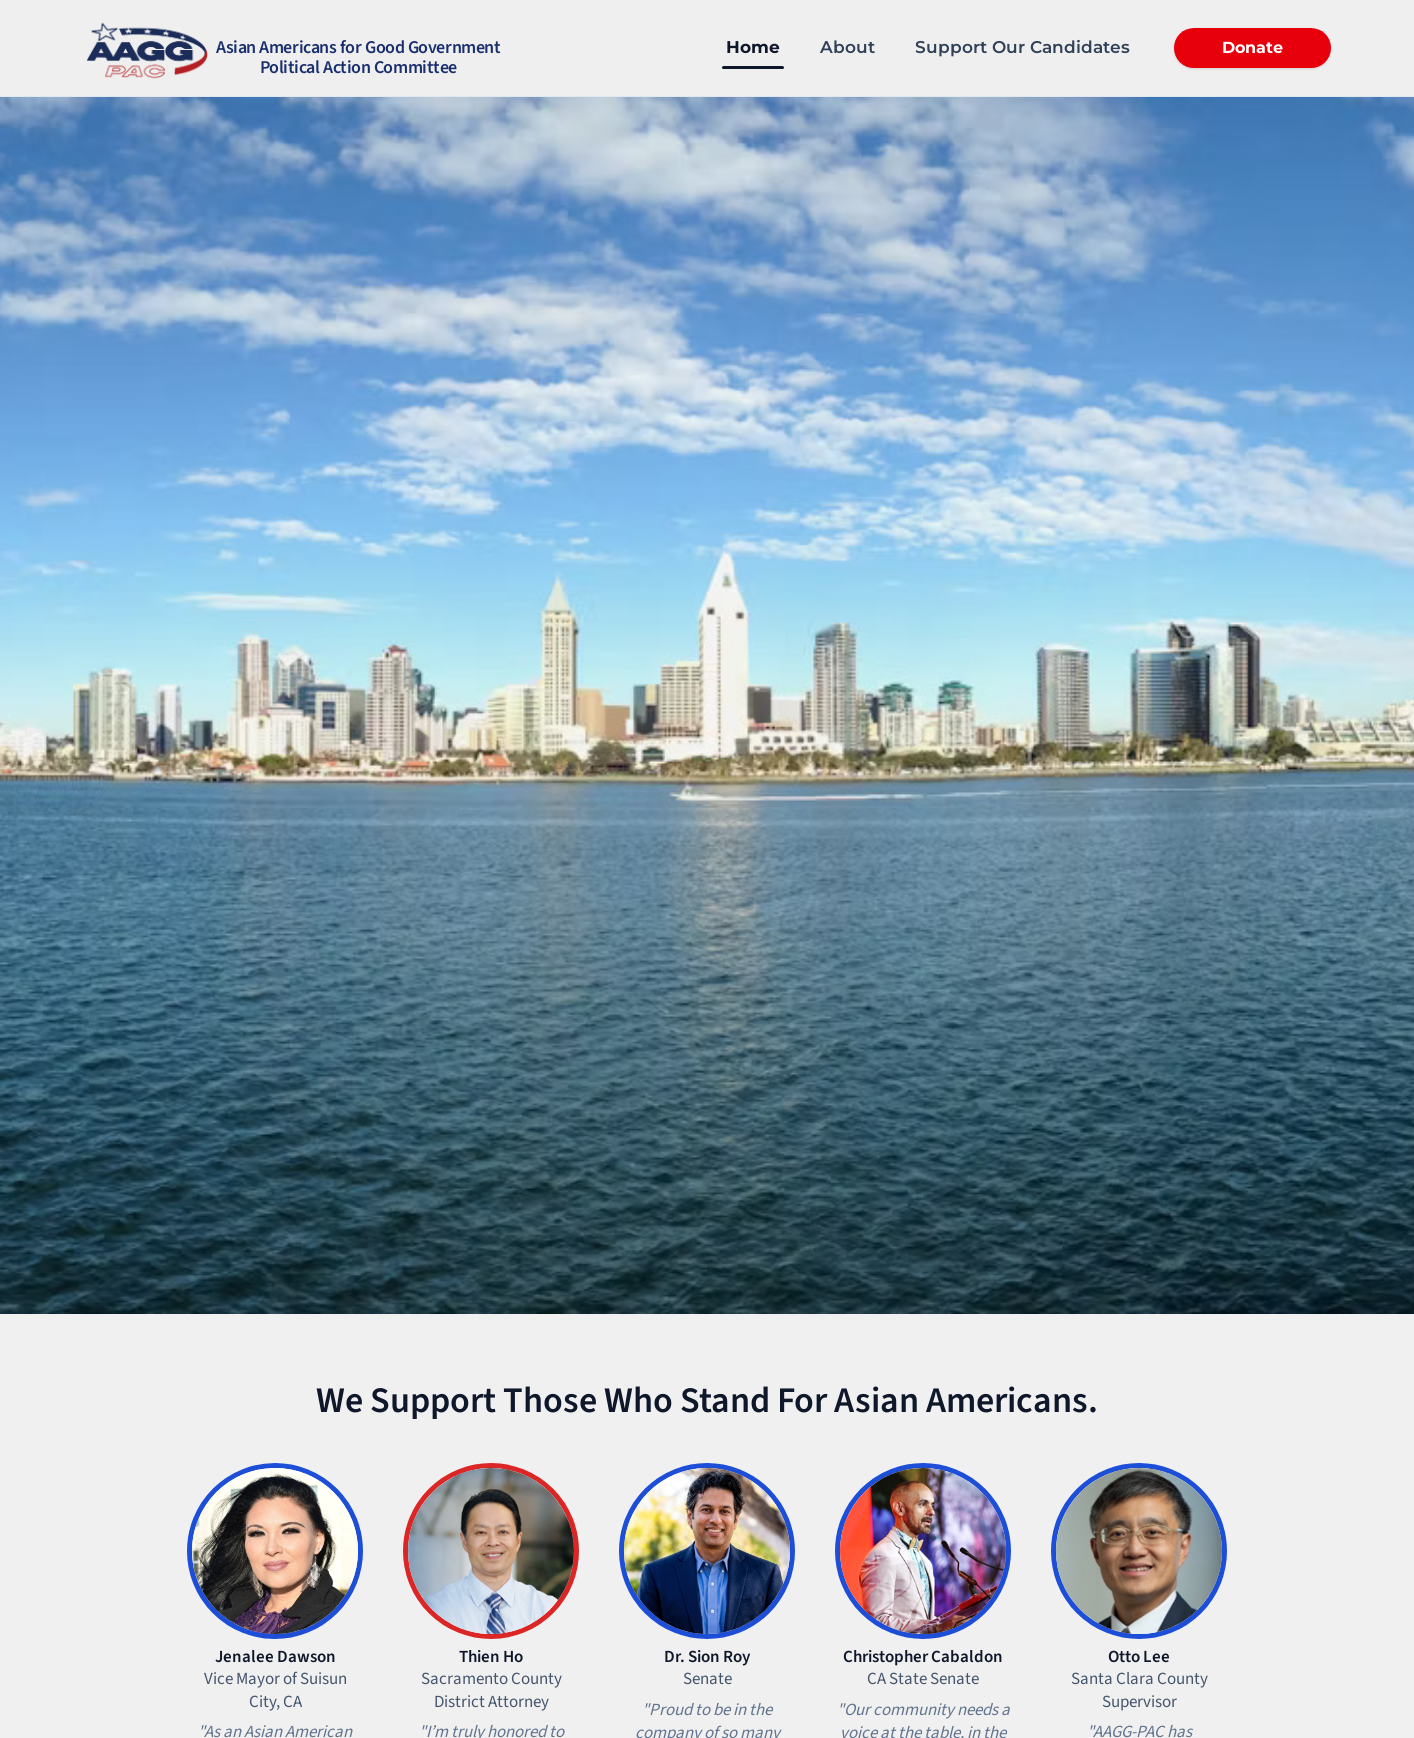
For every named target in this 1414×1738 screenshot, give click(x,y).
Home (753, 47)
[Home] (291, 48)
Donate (1252, 47)
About (847, 47)
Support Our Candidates (1022, 47)
